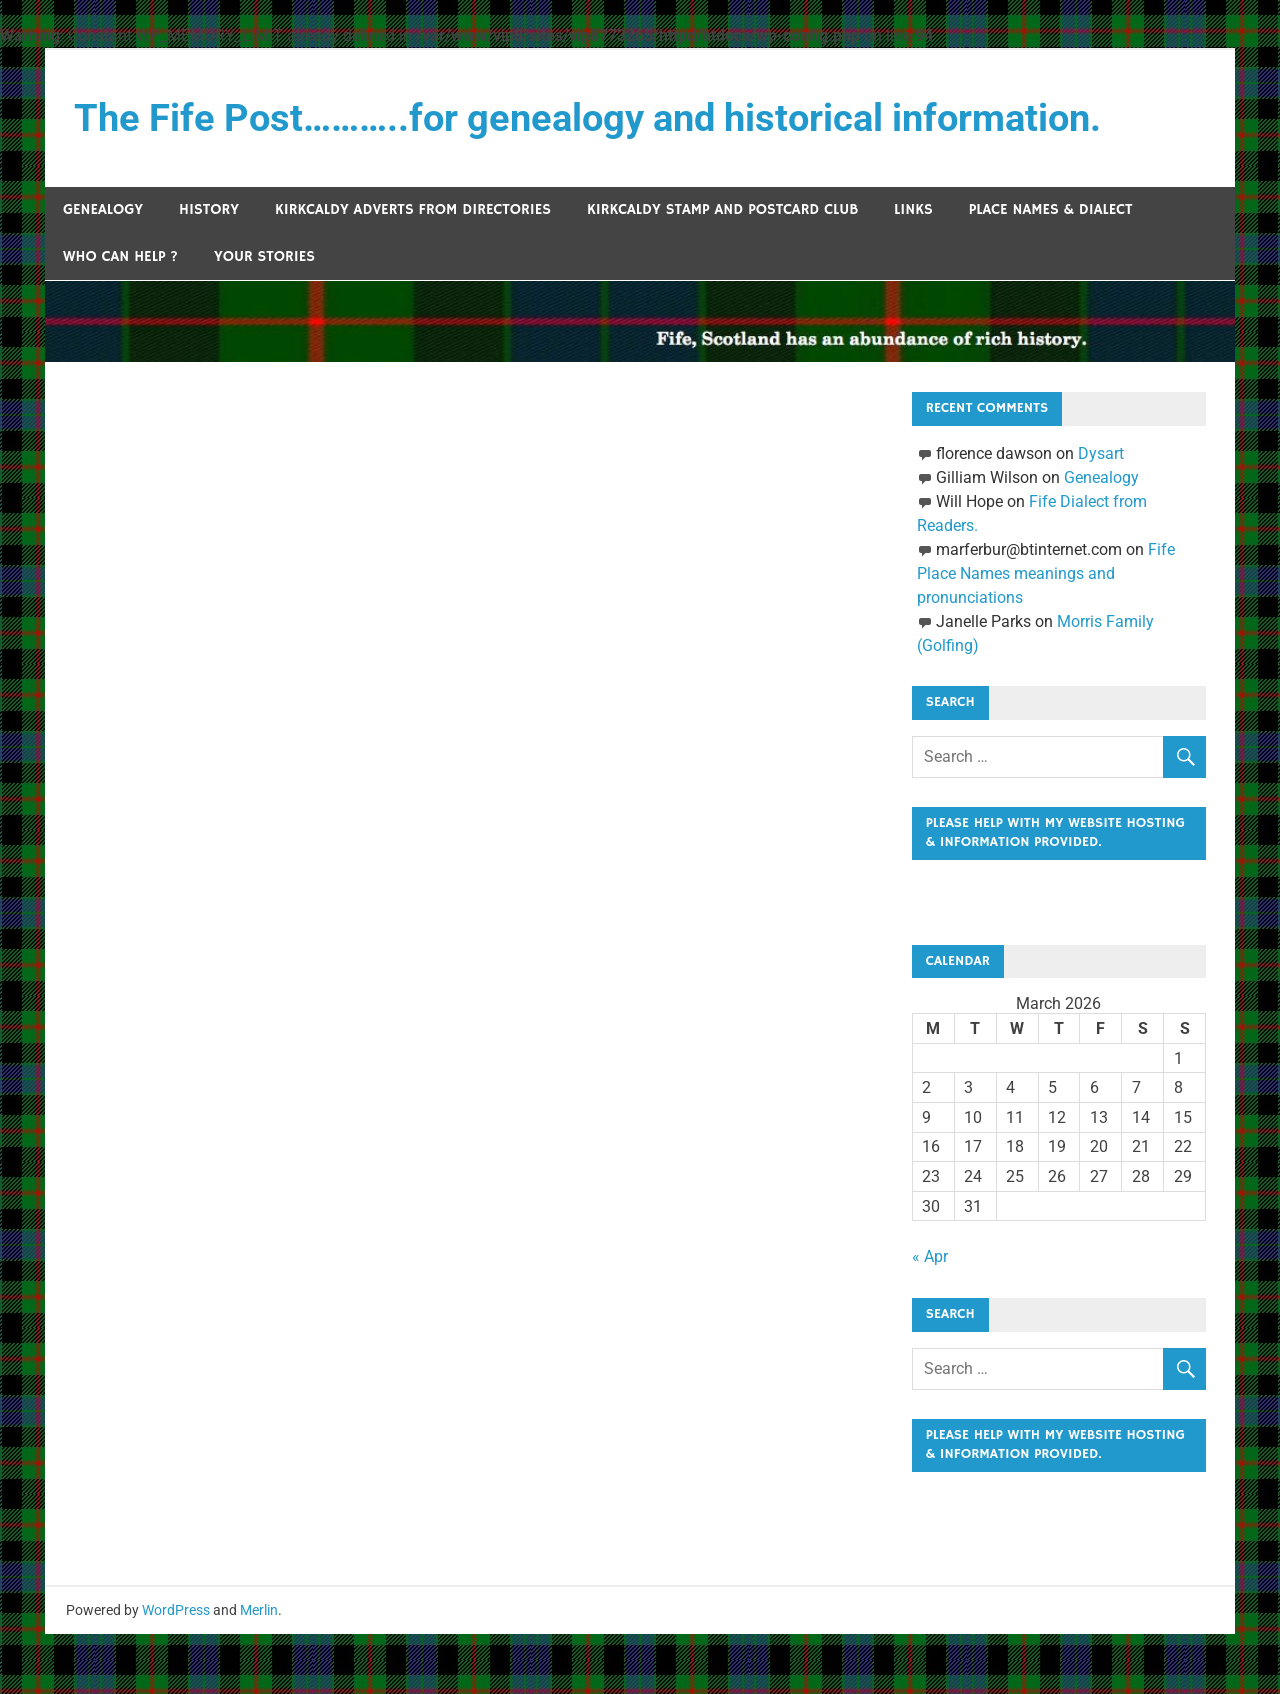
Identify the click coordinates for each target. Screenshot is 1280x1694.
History (209, 209)
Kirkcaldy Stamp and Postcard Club (722, 209)
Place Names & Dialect (1051, 209)
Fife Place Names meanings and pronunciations (1046, 573)
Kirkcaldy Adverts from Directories (413, 209)
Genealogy (103, 209)
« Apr (930, 1286)
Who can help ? (120, 256)
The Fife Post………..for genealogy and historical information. (587, 118)
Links (913, 209)
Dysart (1101, 453)
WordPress (176, 1670)
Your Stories (264, 256)
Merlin (259, 1670)
